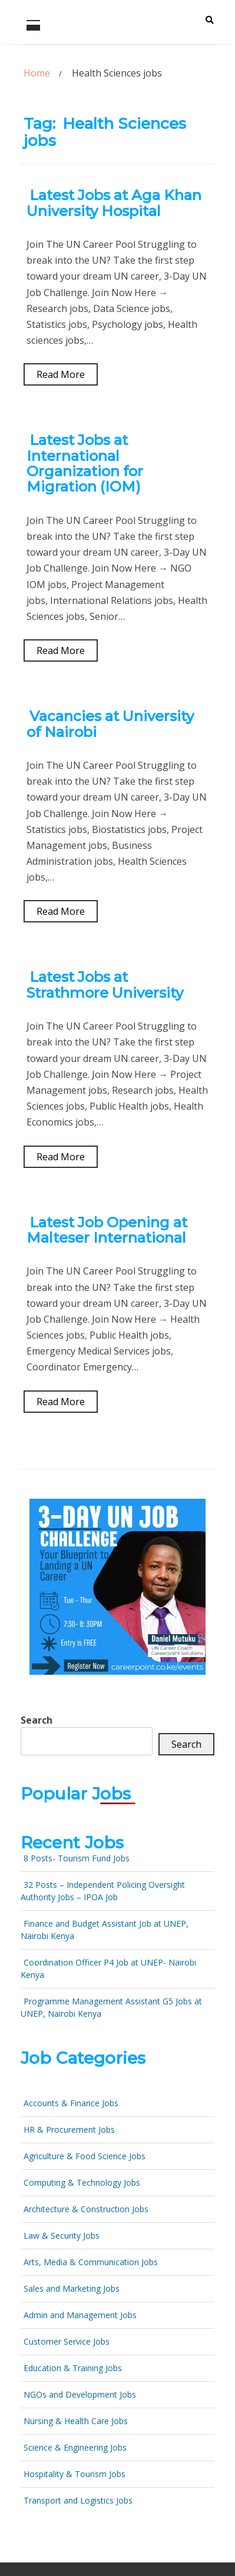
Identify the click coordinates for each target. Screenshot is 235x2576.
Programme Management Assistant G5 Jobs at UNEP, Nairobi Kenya (111, 2007)
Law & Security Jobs (62, 2235)
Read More (61, 374)
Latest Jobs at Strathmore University (105, 984)
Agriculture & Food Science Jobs (84, 2156)
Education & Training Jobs (73, 2367)
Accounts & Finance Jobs (71, 2103)
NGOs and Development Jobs (80, 2394)
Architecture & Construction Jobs (86, 2209)
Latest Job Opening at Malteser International (107, 1230)
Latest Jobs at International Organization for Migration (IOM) (85, 463)
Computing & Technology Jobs (82, 2182)
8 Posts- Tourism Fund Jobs (77, 1858)
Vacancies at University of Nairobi (110, 724)
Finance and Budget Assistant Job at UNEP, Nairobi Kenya (104, 1929)
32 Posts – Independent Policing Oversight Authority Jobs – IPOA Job (103, 1891)
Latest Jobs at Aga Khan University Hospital (114, 203)
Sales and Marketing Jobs (72, 2288)
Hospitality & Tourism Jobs (74, 2473)
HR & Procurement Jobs (69, 2129)
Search (36, 1720)
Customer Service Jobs (67, 2341)
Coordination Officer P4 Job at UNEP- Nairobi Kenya (108, 1968)
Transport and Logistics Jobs (78, 2500)
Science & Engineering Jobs (75, 2447)
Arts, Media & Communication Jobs (91, 2262)
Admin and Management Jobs (80, 2315)
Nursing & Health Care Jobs (76, 2420)
